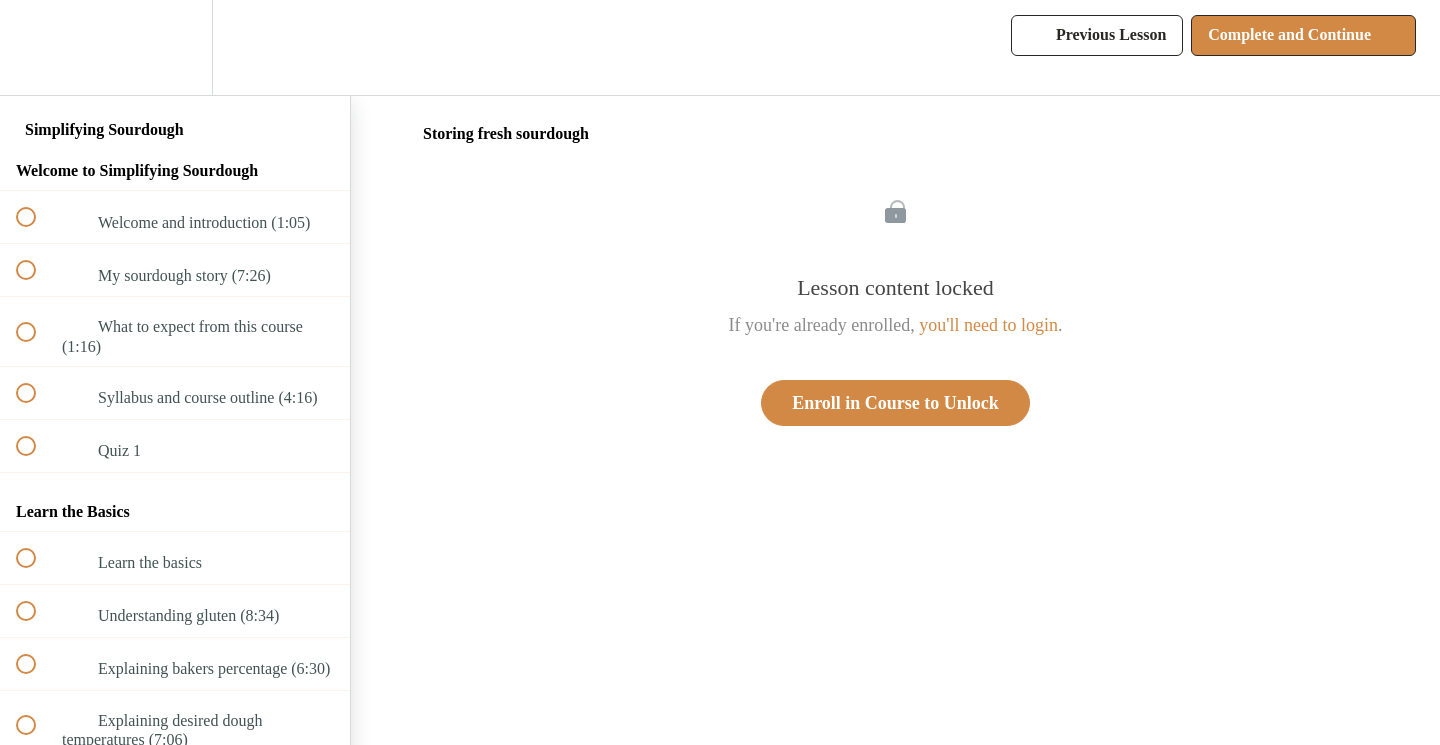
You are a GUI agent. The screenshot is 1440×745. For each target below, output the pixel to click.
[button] (37, 47)
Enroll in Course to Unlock (895, 403)
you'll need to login (988, 325)
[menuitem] (175, 47)
